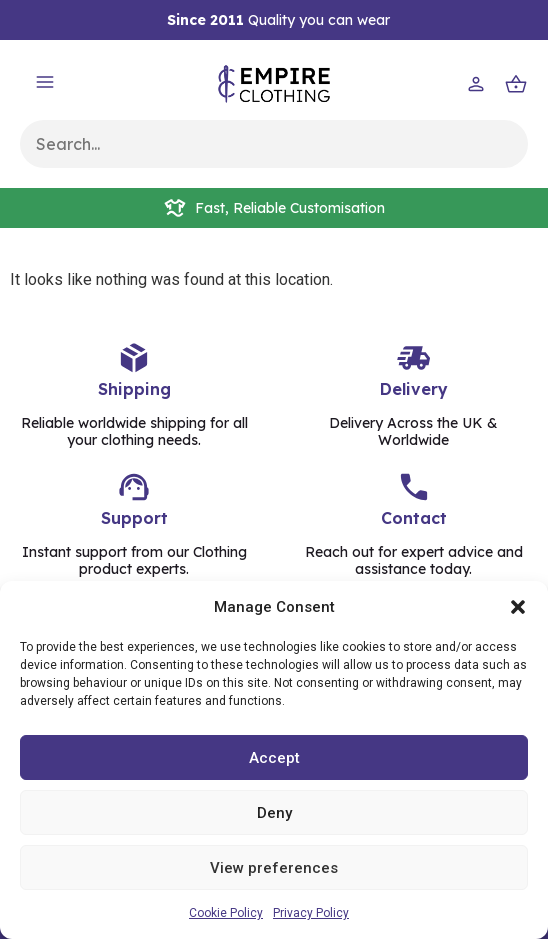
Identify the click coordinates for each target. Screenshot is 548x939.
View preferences (274, 868)
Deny (274, 813)
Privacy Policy (311, 913)
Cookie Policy (226, 913)
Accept (274, 758)
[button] (518, 607)
